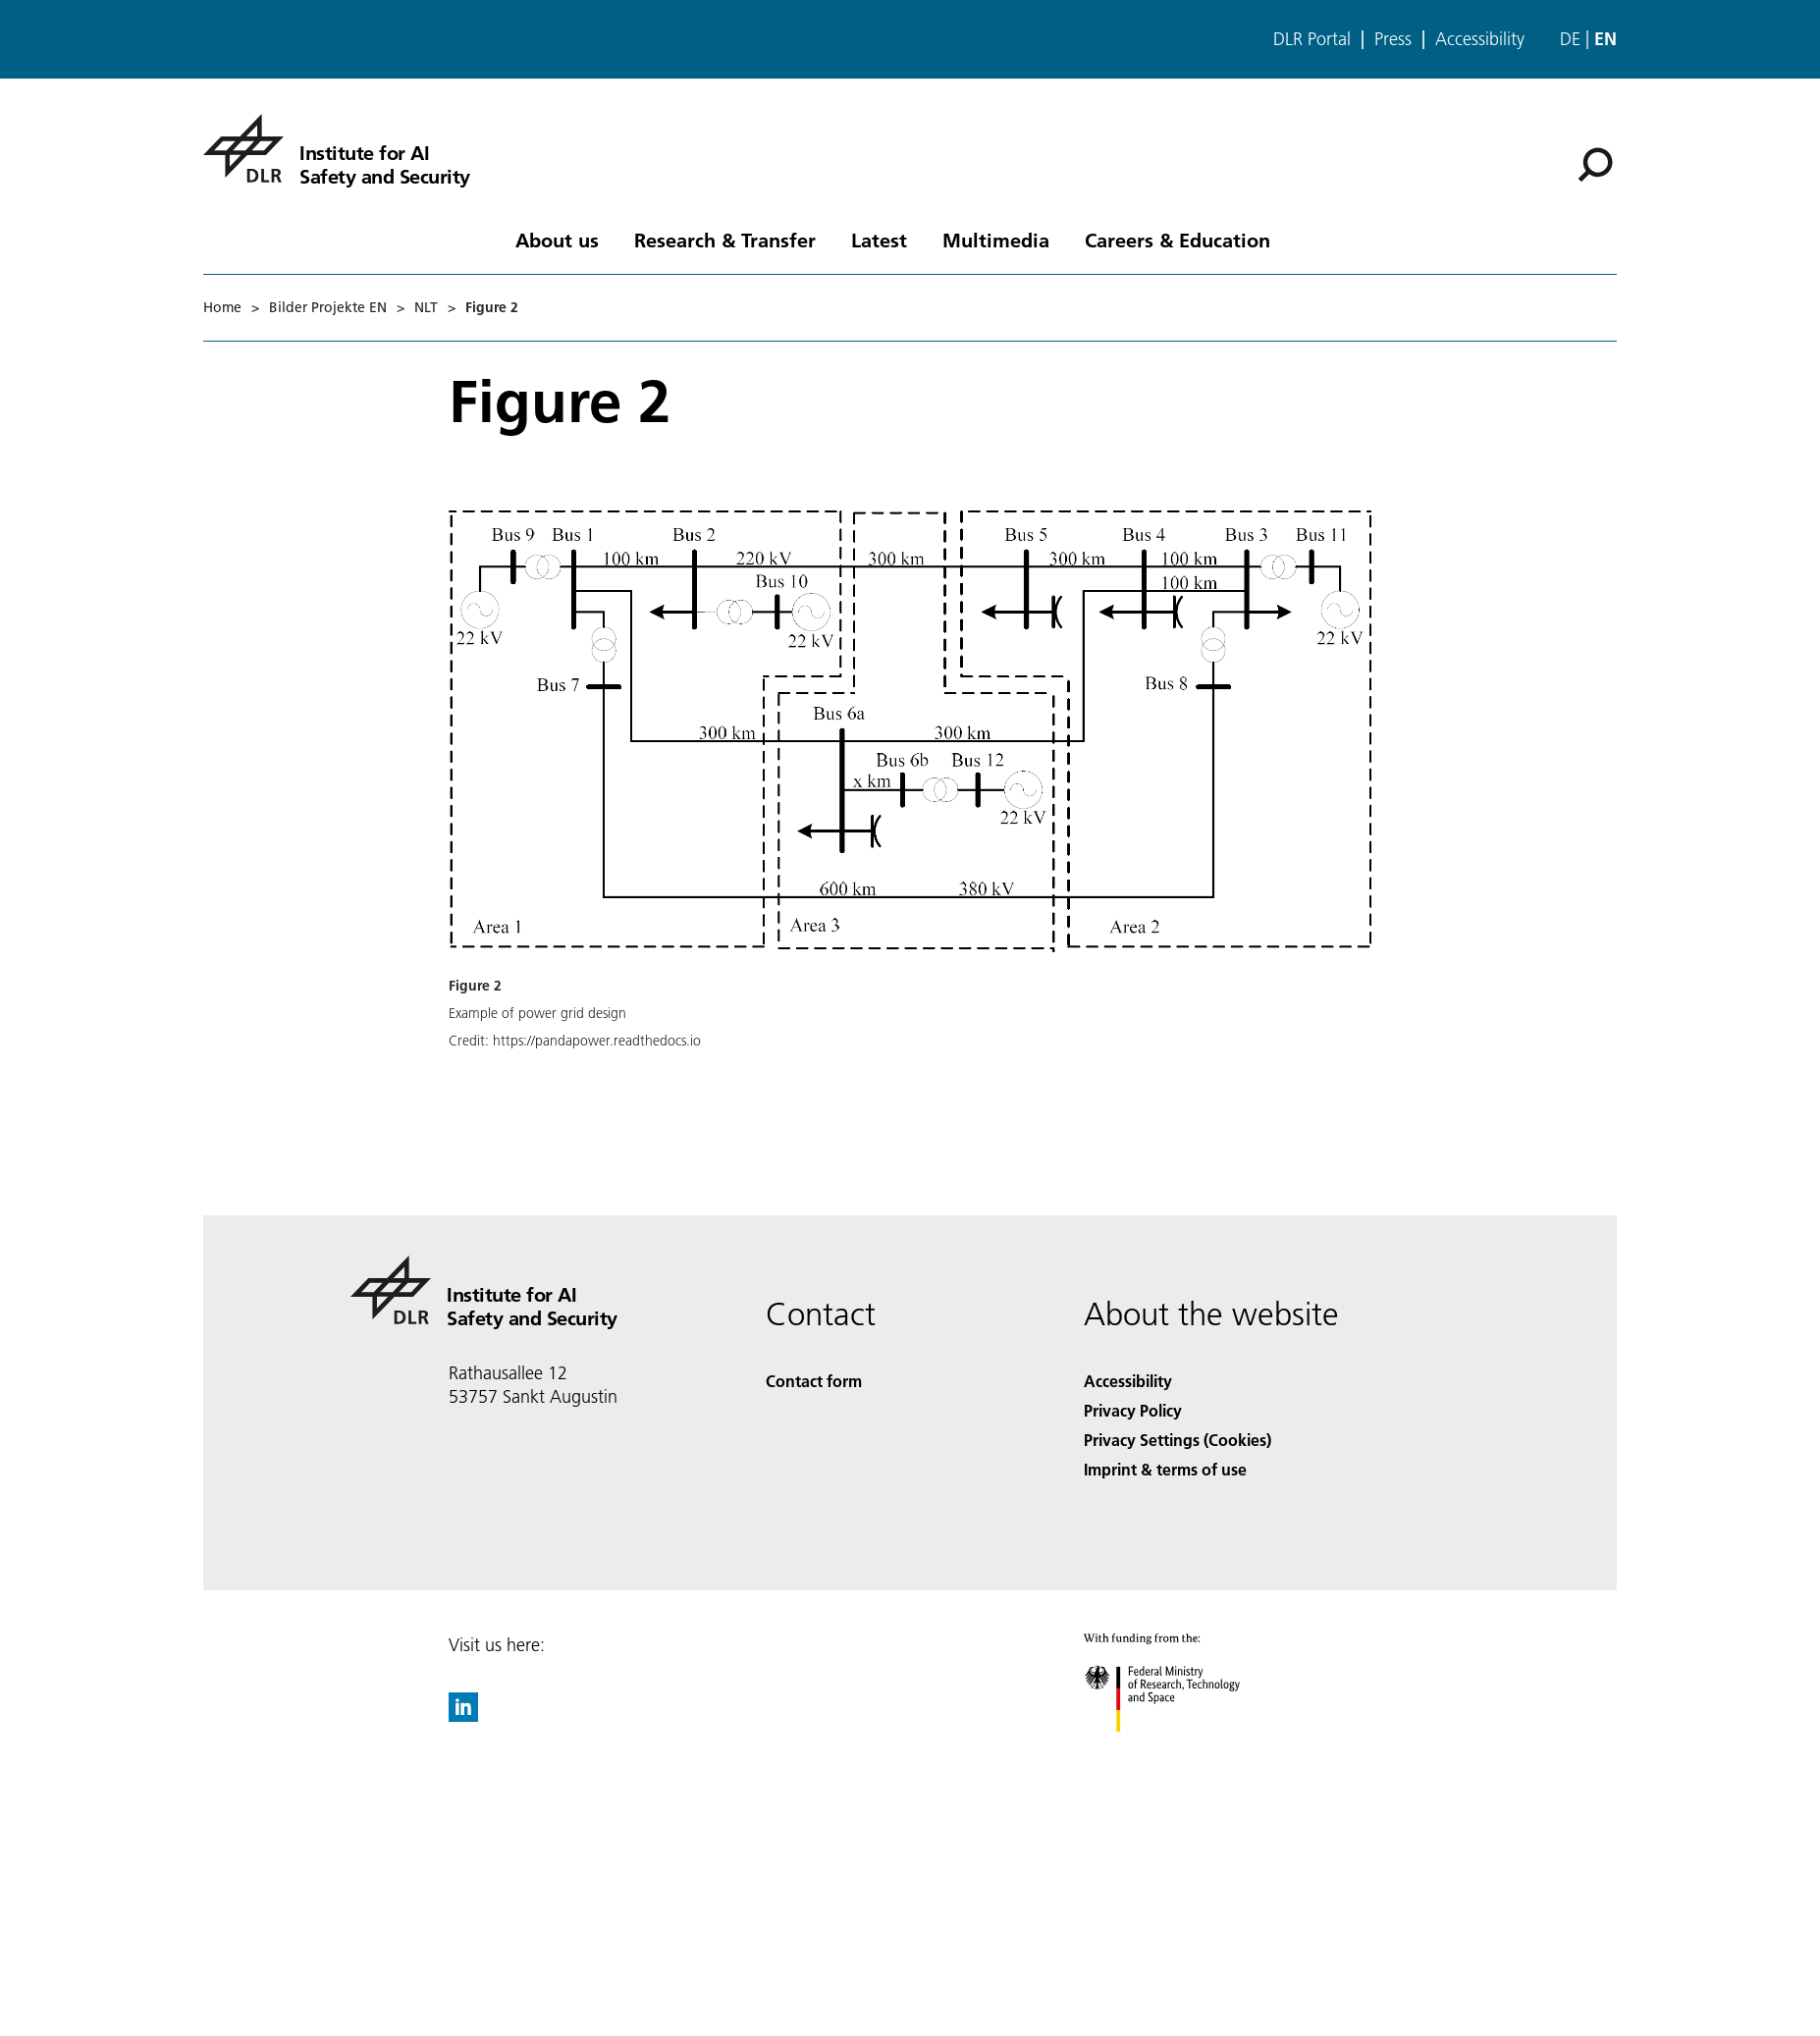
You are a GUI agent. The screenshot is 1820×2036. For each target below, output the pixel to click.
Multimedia (995, 239)
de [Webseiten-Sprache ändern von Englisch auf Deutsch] (1570, 38)
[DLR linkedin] (463, 1715)
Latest (879, 239)
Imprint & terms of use (1165, 1469)
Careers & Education (1177, 239)
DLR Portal (1312, 39)
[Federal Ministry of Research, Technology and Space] (1179, 1749)
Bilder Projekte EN (328, 307)
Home (222, 307)
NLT (426, 307)
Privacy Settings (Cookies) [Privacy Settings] (1177, 1439)
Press (1393, 39)
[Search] (1595, 165)
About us (557, 239)
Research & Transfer (725, 239)
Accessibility (1480, 39)
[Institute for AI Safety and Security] (336, 148)
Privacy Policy (1133, 1410)
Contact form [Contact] (814, 1380)
